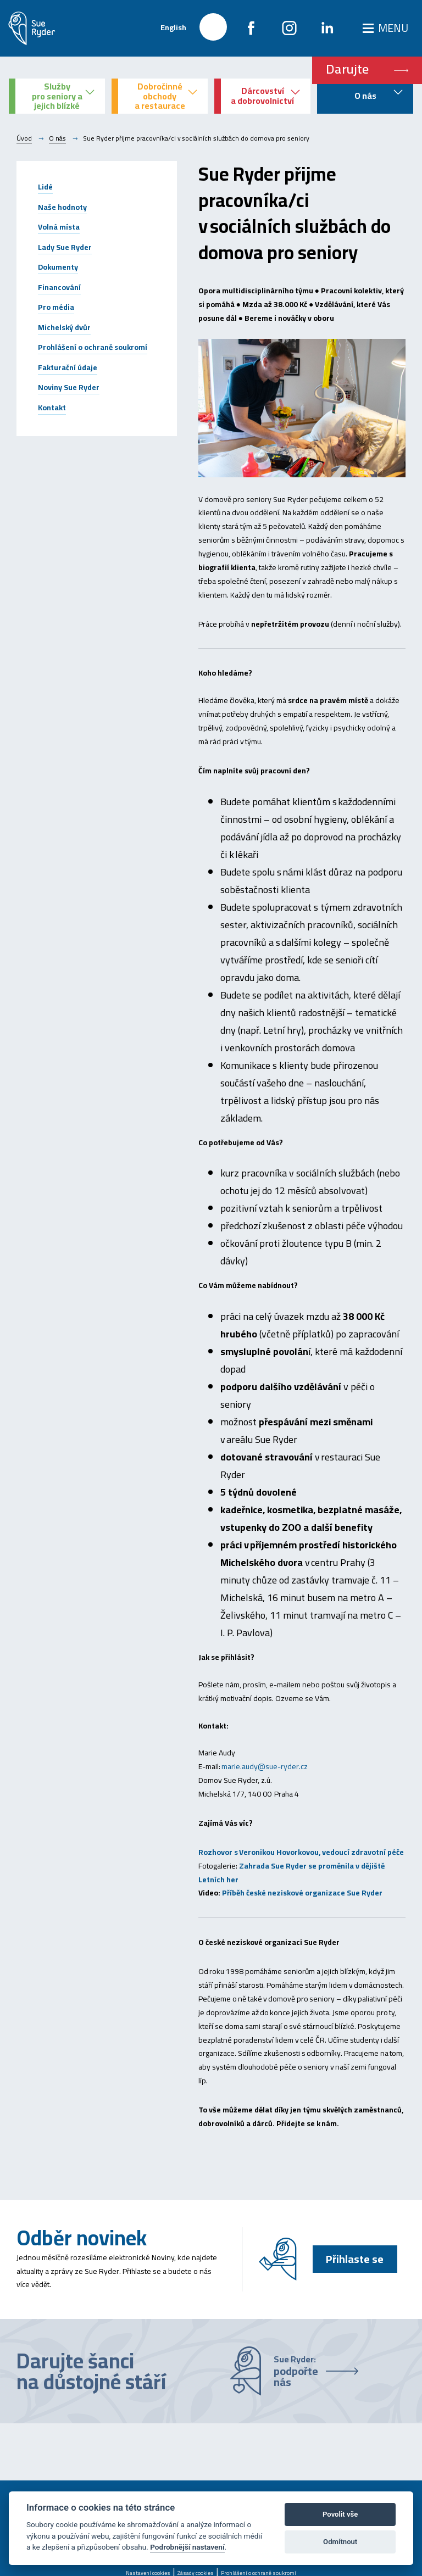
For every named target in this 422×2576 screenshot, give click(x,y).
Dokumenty (58, 267)
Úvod (24, 138)
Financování (59, 287)
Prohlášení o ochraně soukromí (92, 347)
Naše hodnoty (62, 207)
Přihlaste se (355, 2259)
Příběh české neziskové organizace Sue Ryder (303, 1893)
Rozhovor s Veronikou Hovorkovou (258, 1852)
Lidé (45, 187)
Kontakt (52, 407)
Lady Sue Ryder (65, 247)
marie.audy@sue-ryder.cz (264, 1766)
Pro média (56, 307)
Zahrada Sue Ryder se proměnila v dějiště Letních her (291, 1873)
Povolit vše (340, 2514)
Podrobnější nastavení (187, 2546)
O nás (57, 138)
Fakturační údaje (67, 367)
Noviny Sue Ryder (68, 387)
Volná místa (59, 227)
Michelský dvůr (64, 327)
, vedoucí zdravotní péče (362, 1852)
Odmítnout (340, 2542)
